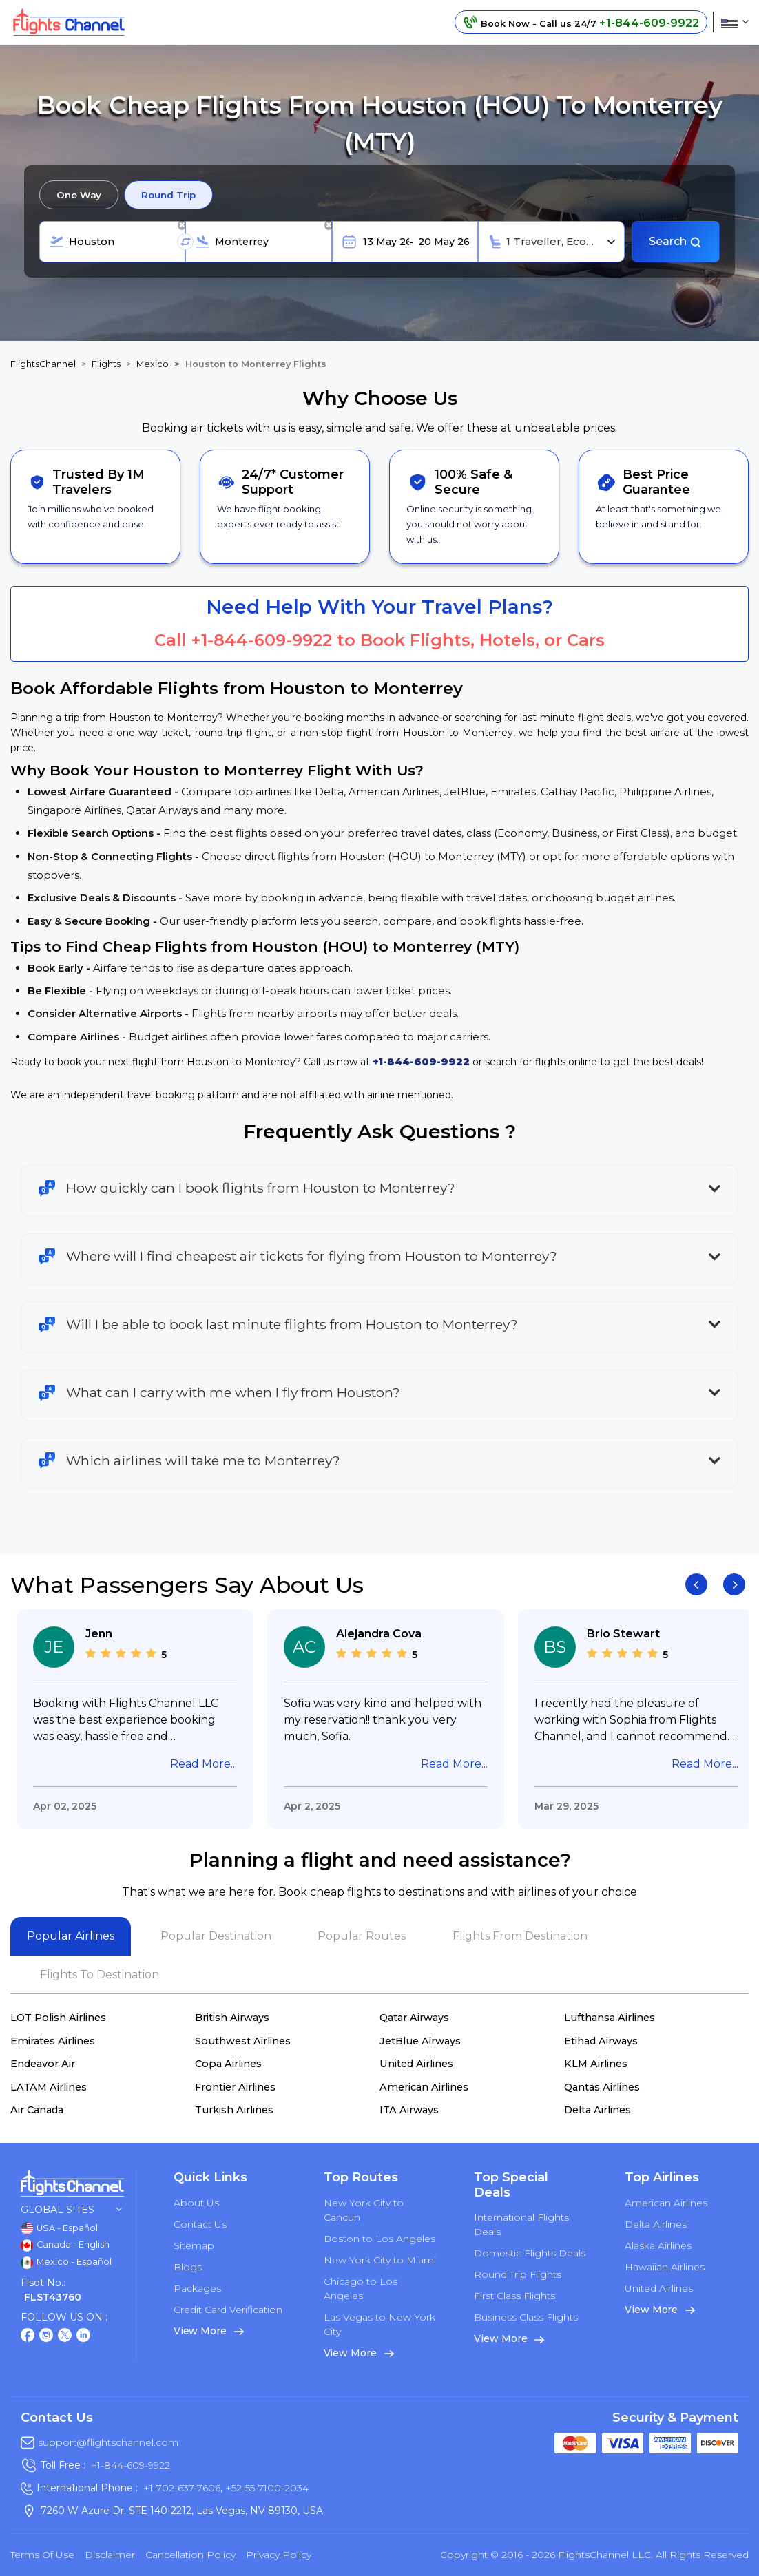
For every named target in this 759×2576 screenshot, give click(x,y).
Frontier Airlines (235, 2087)
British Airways (232, 2017)
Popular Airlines (70, 1936)
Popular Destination (215, 1936)
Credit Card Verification (228, 2309)
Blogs (188, 2267)
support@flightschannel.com (108, 2442)
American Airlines (424, 2087)
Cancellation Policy (190, 2554)
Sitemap (194, 2245)
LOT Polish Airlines (58, 2017)
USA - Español (59, 2228)
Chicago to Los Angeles (360, 2288)
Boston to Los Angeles (379, 2238)
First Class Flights (514, 2296)
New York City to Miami (380, 2260)
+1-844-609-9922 (261, 640)
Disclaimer (110, 2554)
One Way (78, 194)
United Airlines (416, 2063)
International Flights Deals (521, 2224)
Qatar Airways (414, 2017)
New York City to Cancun (364, 2210)
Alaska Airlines (658, 2245)
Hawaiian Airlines (665, 2267)
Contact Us (200, 2224)
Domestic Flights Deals (529, 2253)
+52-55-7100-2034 (265, 2488)
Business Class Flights (526, 2317)
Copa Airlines (228, 2063)
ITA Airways (409, 2110)
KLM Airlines (595, 2063)
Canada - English (65, 2245)
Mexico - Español (66, 2262)
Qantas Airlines (602, 2087)
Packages (197, 2288)
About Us (196, 2203)
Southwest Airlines (243, 2041)
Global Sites (71, 2210)
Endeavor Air (42, 2063)
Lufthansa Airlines (609, 2017)
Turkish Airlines (234, 2110)
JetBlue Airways (420, 2041)
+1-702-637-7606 (181, 2488)
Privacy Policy (278, 2554)
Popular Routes (362, 1936)
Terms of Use (42, 2554)
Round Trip (168, 194)
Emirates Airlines (52, 2041)
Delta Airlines (597, 2110)
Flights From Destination (520, 1936)
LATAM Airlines (48, 2087)
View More (209, 2331)
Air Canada (36, 2110)
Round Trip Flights (517, 2274)
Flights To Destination (99, 1974)
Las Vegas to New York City (379, 2324)
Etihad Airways (601, 2041)
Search (675, 241)
